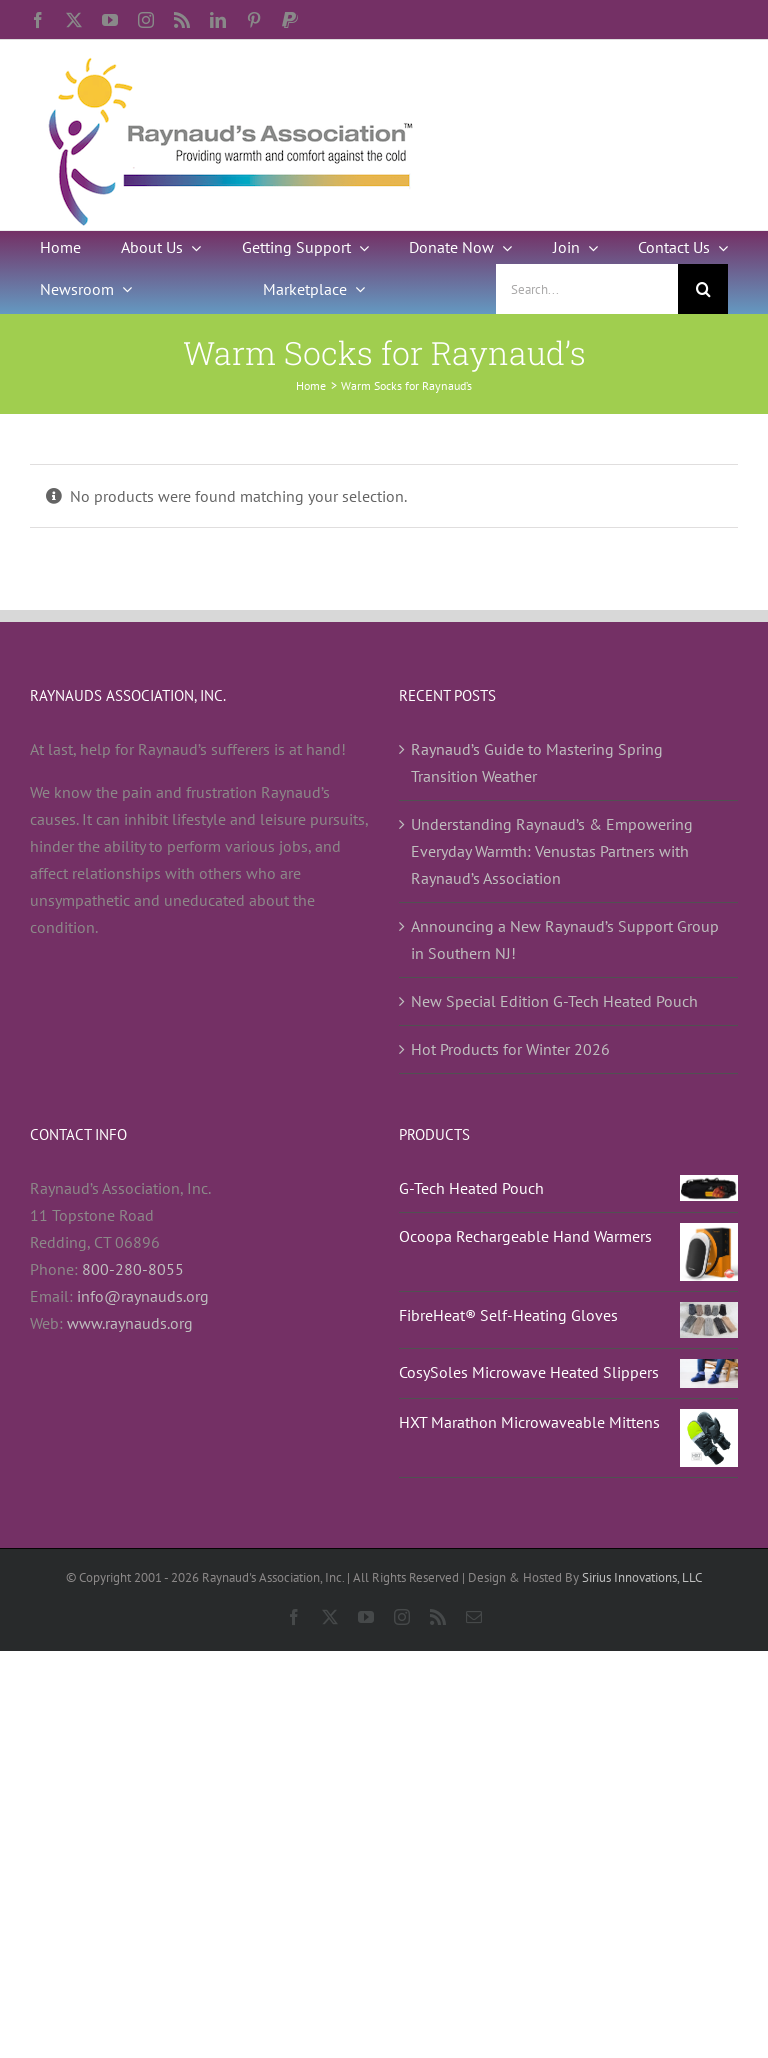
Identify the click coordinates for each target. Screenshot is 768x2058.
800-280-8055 (133, 1269)
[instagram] (146, 20)
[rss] (182, 20)
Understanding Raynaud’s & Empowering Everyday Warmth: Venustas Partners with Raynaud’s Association (552, 851)
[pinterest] (254, 20)
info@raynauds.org (143, 1296)
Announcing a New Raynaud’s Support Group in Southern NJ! (565, 939)
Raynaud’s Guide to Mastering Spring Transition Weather (537, 762)
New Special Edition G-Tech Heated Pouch (554, 1001)
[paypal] (290, 20)
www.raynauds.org (130, 1323)
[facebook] (38, 20)
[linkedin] (218, 20)
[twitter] (74, 20)
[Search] (703, 289)
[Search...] (587, 289)
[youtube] (110, 20)
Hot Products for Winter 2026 (510, 1049)
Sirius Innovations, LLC (642, 1577)
